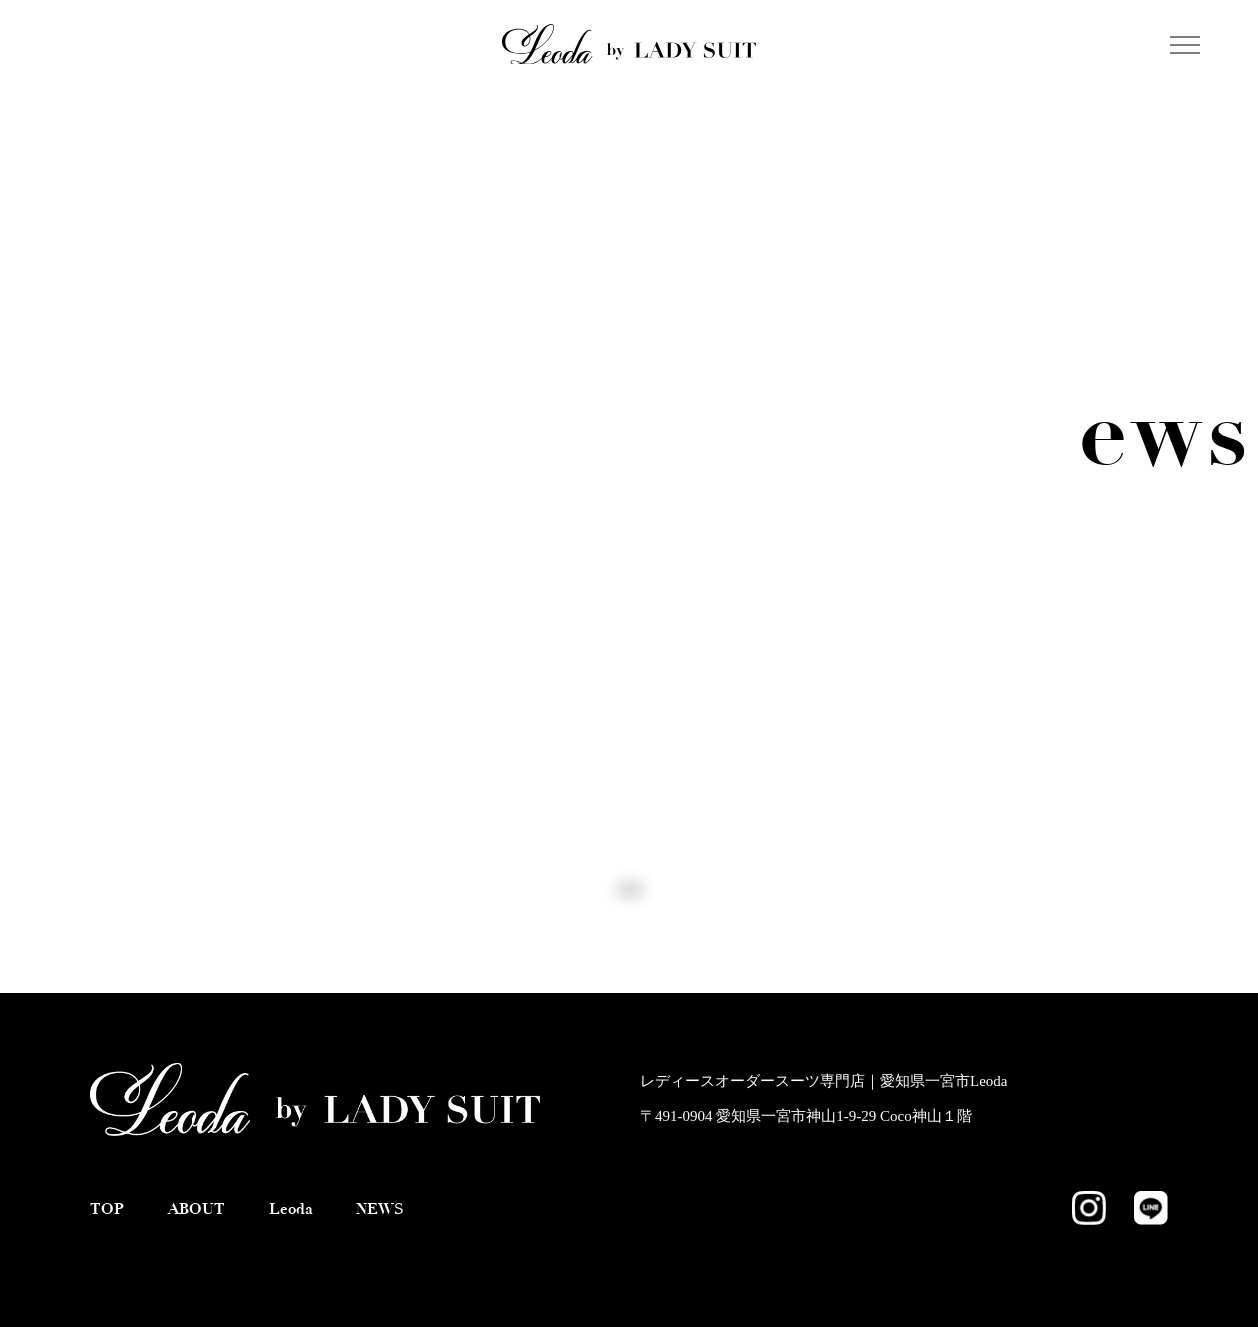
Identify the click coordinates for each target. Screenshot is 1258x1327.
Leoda (291, 1208)
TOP (107, 1208)
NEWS (380, 1208)
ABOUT (196, 1208)
